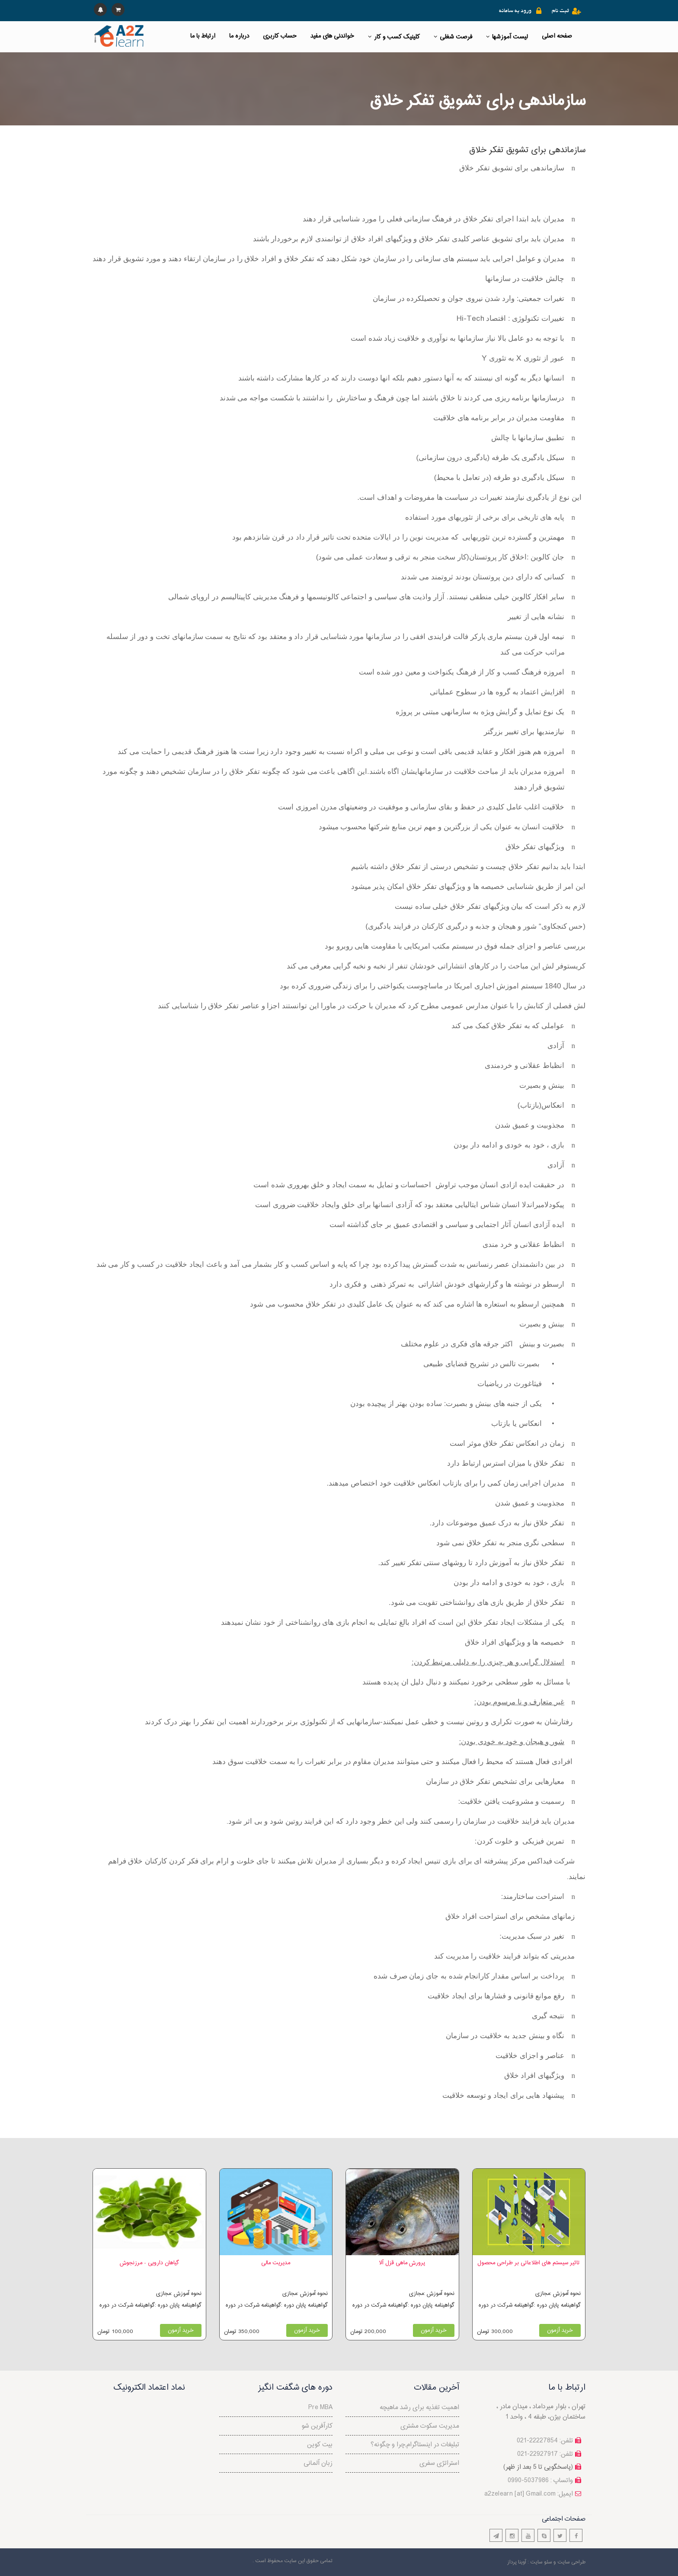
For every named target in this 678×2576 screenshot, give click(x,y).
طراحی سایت (571, 2562)
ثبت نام (560, 11)
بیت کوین (320, 2444)
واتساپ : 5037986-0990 (540, 2480)
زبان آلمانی (318, 2463)
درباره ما (239, 36)
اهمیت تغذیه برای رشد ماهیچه (419, 2407)
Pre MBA (320, 2407)
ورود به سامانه (515, 11)
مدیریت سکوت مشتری (429, 2426)
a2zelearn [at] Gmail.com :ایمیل (528, 2494)
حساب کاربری (280, 36)
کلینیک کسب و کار (394, 37)
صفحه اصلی (557, 36)
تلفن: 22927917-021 (545, 2454)
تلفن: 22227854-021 (545, 2440)
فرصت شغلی (453, 37)
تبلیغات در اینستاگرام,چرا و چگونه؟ (415, 2444)
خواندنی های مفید (332, 36)
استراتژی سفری (439, 2463)
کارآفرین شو (317, 2426)
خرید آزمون (181, 2330)
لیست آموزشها (507, 37)
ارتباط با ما (202, 36)
